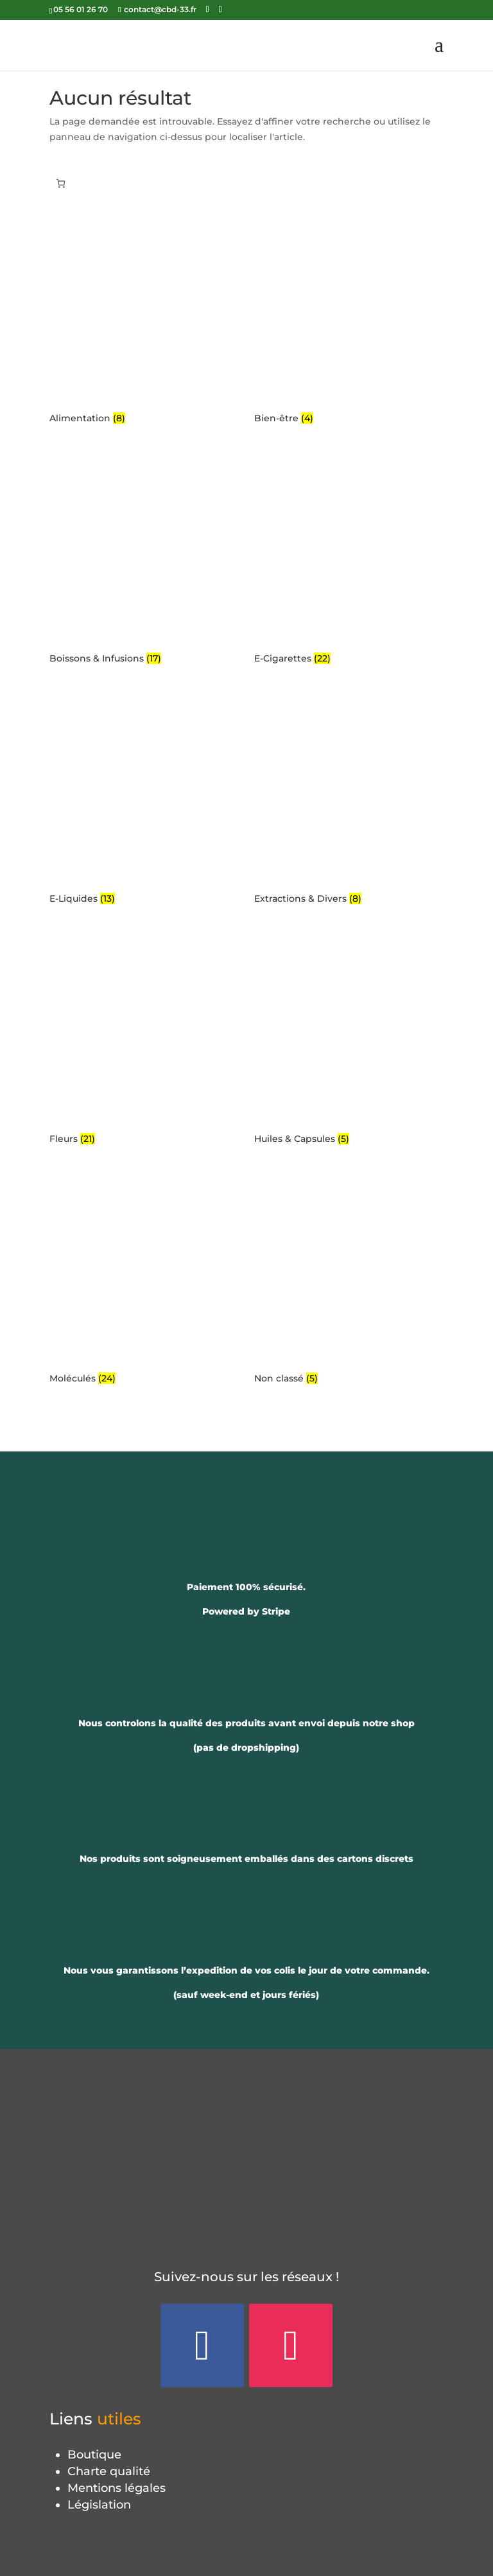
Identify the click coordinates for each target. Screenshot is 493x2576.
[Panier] (60, 183)
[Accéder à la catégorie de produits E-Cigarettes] (349, 560)
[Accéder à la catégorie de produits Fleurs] (144, 1041)
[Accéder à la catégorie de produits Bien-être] (349, 320)
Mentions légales (116, 2488)
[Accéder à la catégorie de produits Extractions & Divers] (349, 800)
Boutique (94, 2455)
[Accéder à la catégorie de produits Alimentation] (144, 320)
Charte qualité (108, 2471)
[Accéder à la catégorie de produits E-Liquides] (144, 800)
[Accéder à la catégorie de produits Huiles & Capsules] (349, 1041)
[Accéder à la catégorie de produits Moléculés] (144, 1281)
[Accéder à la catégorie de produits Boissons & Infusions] (144, 560)
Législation (99, 2505)
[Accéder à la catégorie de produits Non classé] (349, 1281)
